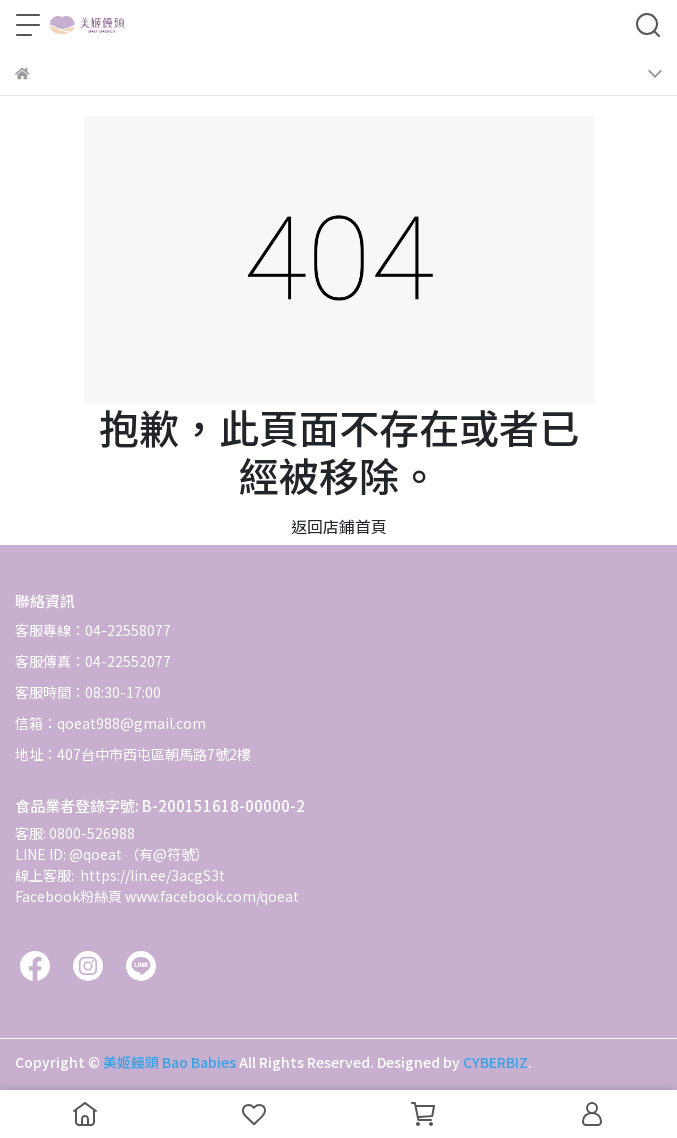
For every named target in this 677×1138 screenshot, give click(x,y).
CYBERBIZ (495, 1062)
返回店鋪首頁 (339, 526)
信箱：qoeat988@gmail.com (110, 723)
